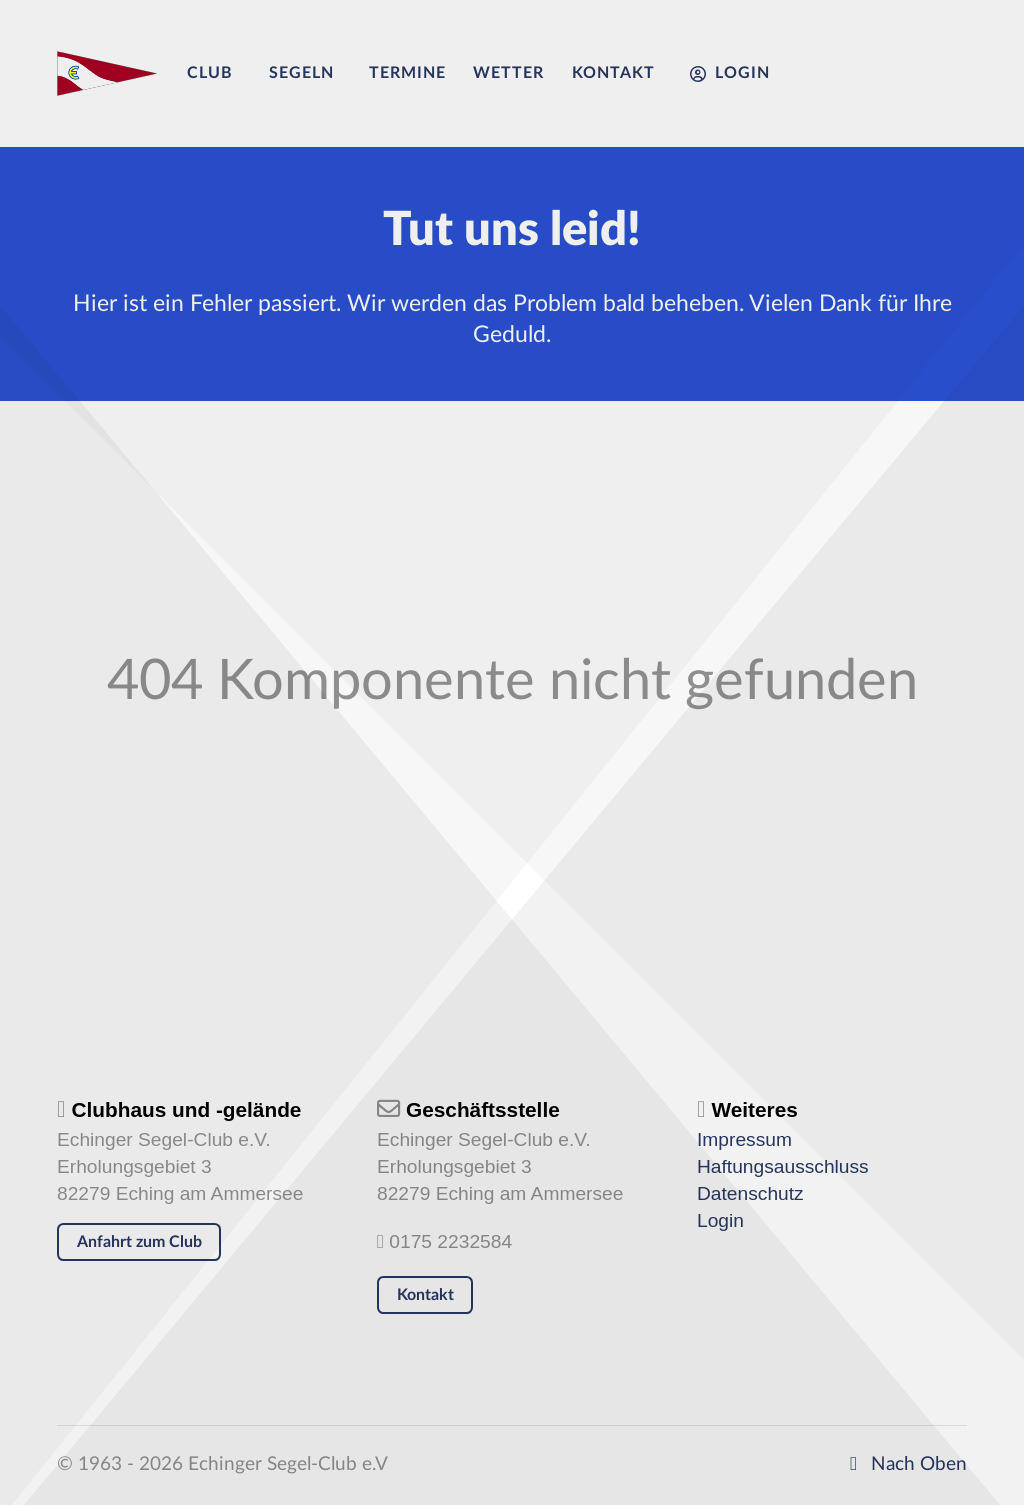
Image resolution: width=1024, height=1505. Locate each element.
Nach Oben (904, 1464)
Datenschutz (750, 1193)
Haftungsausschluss (783, 1166)
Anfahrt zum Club (139, 1242)
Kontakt (425, 1295)
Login (720, 1220)
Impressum (744, 1139)
